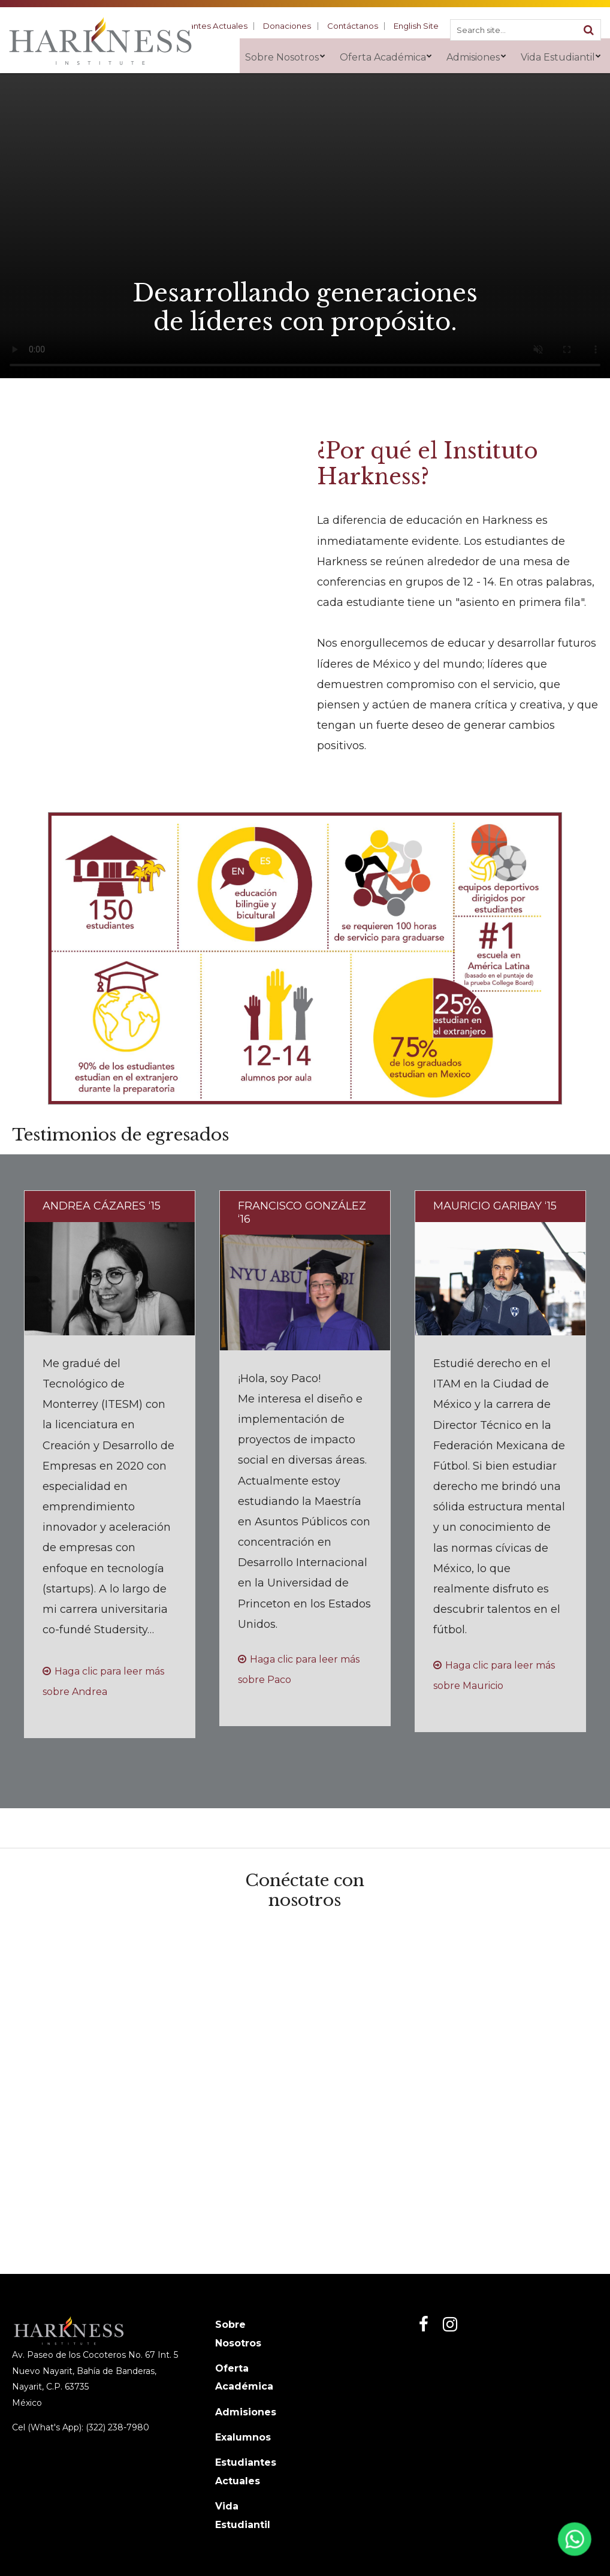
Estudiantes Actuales (225, 25)
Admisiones (245, 2412)
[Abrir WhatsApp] (572, 2541)
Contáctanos (360, 25)
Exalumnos (243, 2437)
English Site (419, 25)
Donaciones (300, 25)
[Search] (588, 28)
